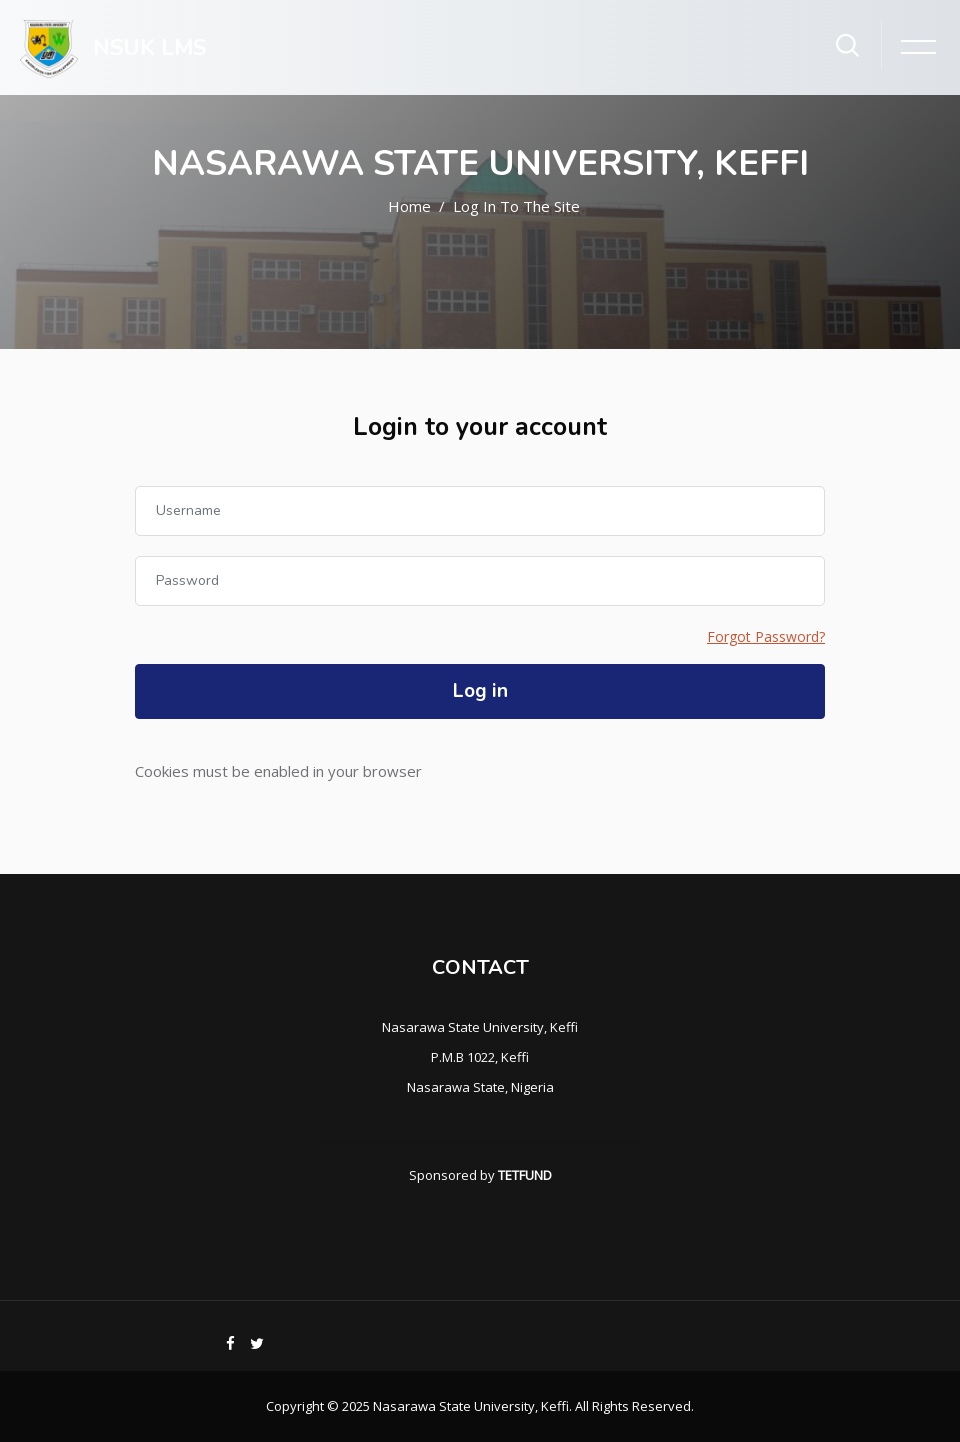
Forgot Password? (766, 636)
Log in (480, 691)
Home (409, 206)
